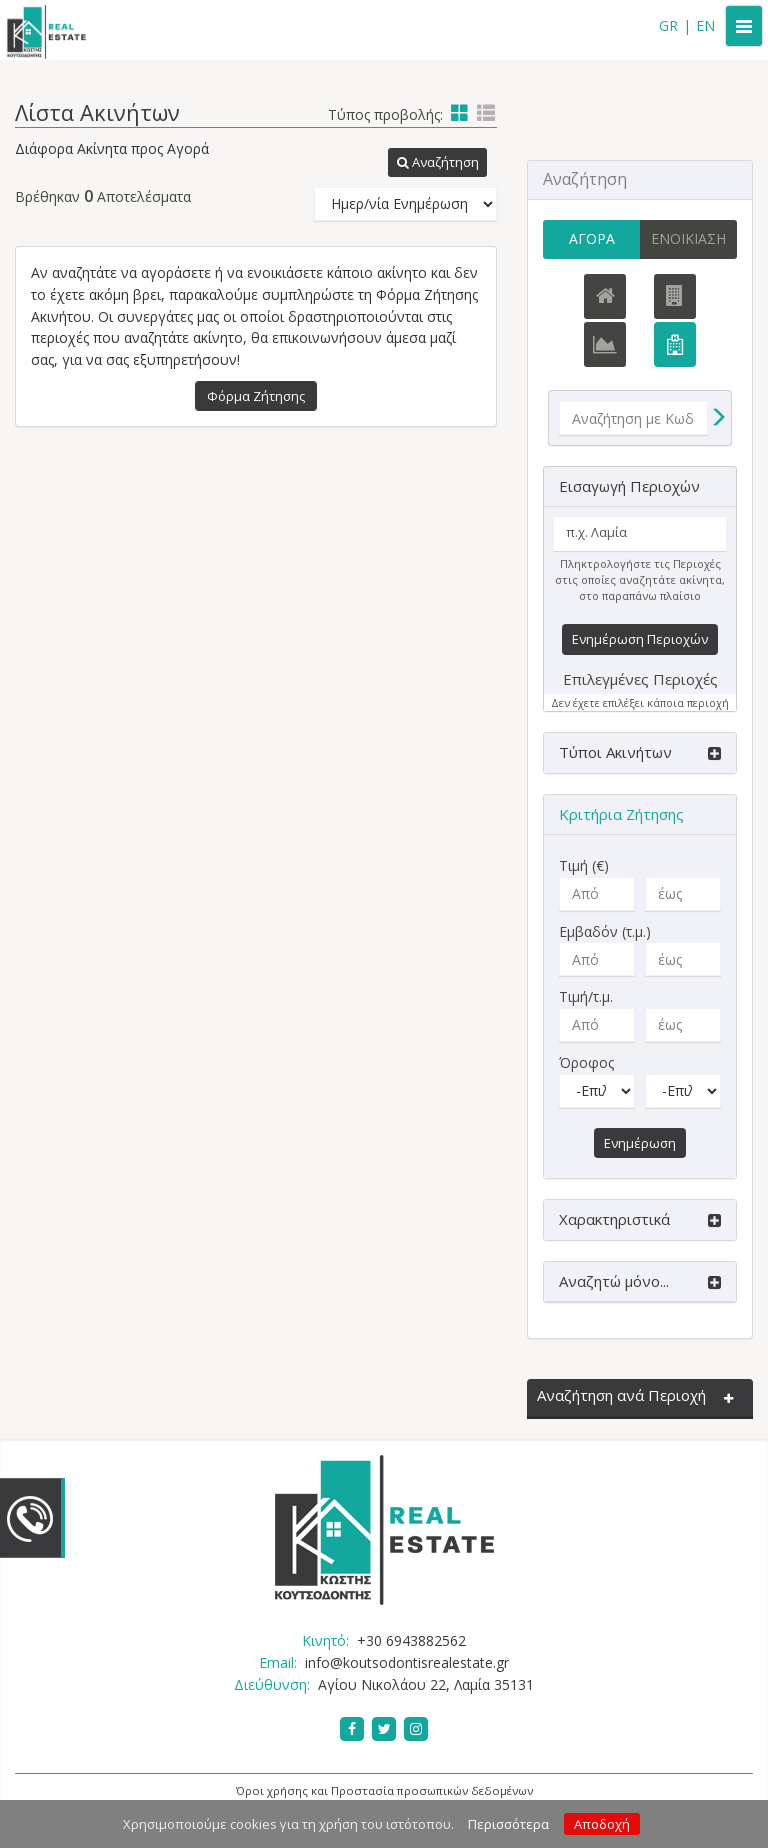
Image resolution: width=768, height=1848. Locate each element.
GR (668, 25)
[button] (436, 163)
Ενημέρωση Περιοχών (640, 641)
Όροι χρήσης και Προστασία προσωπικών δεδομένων (384, 1792)
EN (705, 25)
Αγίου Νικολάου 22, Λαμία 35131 (426, 1685)
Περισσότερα (508, 1824)
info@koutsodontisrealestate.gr (407, 1663)
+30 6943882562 (411, 1642)
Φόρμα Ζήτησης (256, 396)
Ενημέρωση (640, 1144)
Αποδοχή (602, 1824)
